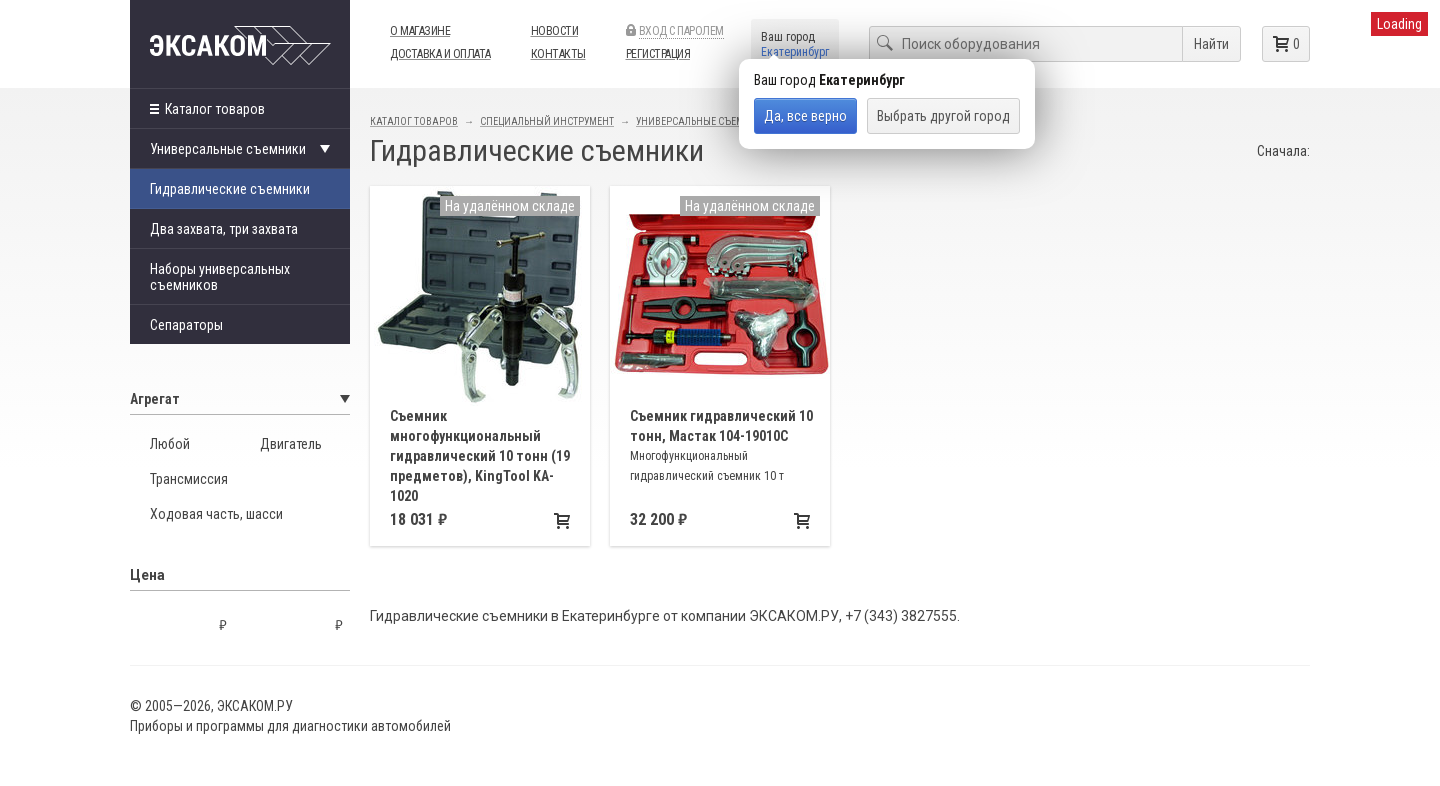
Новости (555, 31)
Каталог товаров (207, 109)
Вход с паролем (681, 31)
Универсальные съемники (703, 121)
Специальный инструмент (547, 121)
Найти (1211, 44)
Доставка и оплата (440, 54)
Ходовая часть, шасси (216, 514)
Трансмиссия (189, 479)
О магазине (420, 31)
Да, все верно (805, 116)
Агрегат (240, 399)
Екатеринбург (795, 52)
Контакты (558, 54)
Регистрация (658, 54)
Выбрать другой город (943, 116)
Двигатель (291, 444)
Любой (170, 444)
